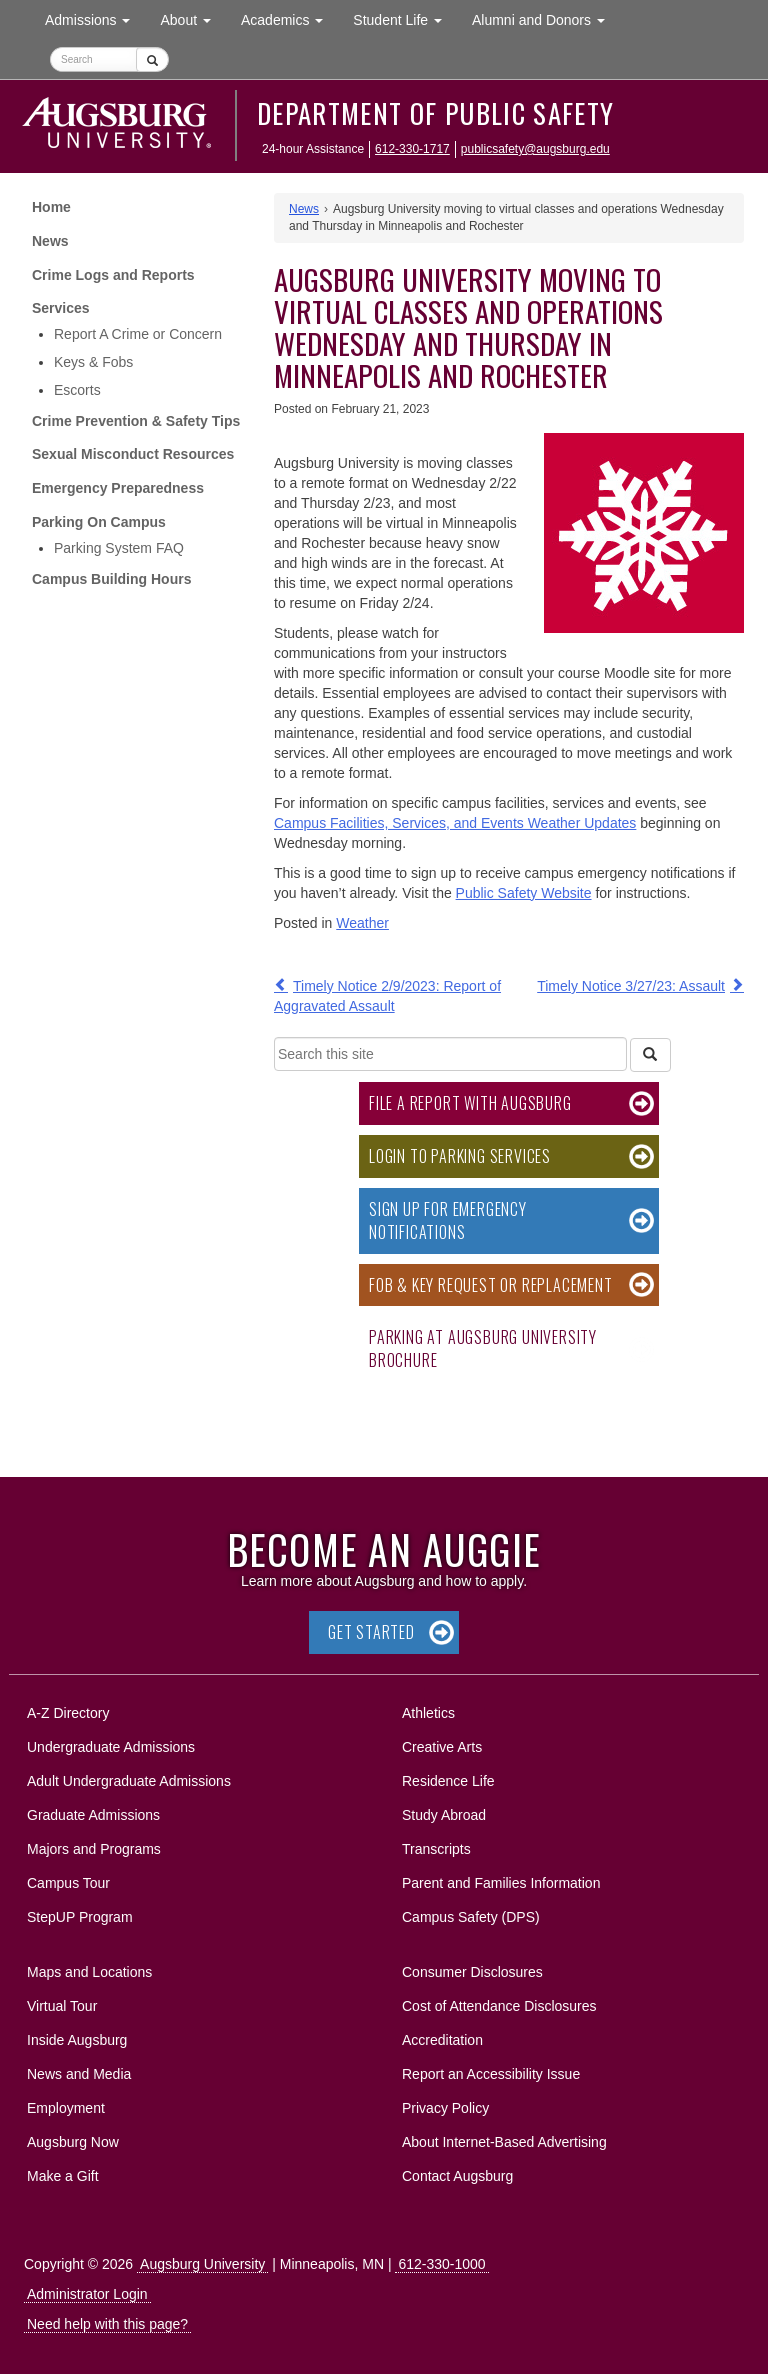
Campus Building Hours (111, 579)
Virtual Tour (62, 2006)
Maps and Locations (89, 1972)
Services (61, 308)
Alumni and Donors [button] (546, 18)
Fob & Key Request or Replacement (491, 1285)
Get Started (371, 1632)
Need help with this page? (107, 2324)
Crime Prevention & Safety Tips (136, 421)
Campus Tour (68, 1883)
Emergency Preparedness (118, 488)
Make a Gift (63, 2176)
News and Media (79, 2074)
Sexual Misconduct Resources (133, 454)
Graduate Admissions (93, 1815)
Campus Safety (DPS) (471, 1917)
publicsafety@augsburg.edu (535, 149)
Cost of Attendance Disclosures (499, 2006)
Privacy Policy (445, 2108)
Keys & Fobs (93, 362)
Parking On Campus (99, 522)
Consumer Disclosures (472, 1972)
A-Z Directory (68, 1713)
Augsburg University (202, 2264)
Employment (66, 2108)
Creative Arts (442, 1747)
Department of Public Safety (435, 113)
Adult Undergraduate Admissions (129, 1781)
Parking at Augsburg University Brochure (483, 1348)
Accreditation (442, 2040)
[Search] (650, 1055)
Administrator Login (87, 2294)
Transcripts (436, 1849)
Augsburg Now (73, 2142)
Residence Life (448, 1781)
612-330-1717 (412, 149)
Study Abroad (444, 1815)
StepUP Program (80, 1917)
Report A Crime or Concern (138, 334)
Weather (362, 923)
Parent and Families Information (501, 1883)
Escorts (77, 390)
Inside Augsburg (77, 2040)
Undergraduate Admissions (111, 1747)
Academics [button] (289, 18)
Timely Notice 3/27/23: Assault (631, 986)
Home (51, 207)
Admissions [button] (95, 18)
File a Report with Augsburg (470, 1103)
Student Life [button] (405, 18)
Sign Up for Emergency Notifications (448, 1220)
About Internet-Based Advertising (504, 2142)
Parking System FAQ (119, 548)
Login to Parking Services (460, 1156)
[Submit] (152, 59)
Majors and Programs (93, 1845)
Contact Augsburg (457, 2176)
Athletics (428, 1713)
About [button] (192, 24)
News (50, 241)
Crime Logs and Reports (113, 275)
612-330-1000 (441, 2264)
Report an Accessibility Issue (491, 2074)
